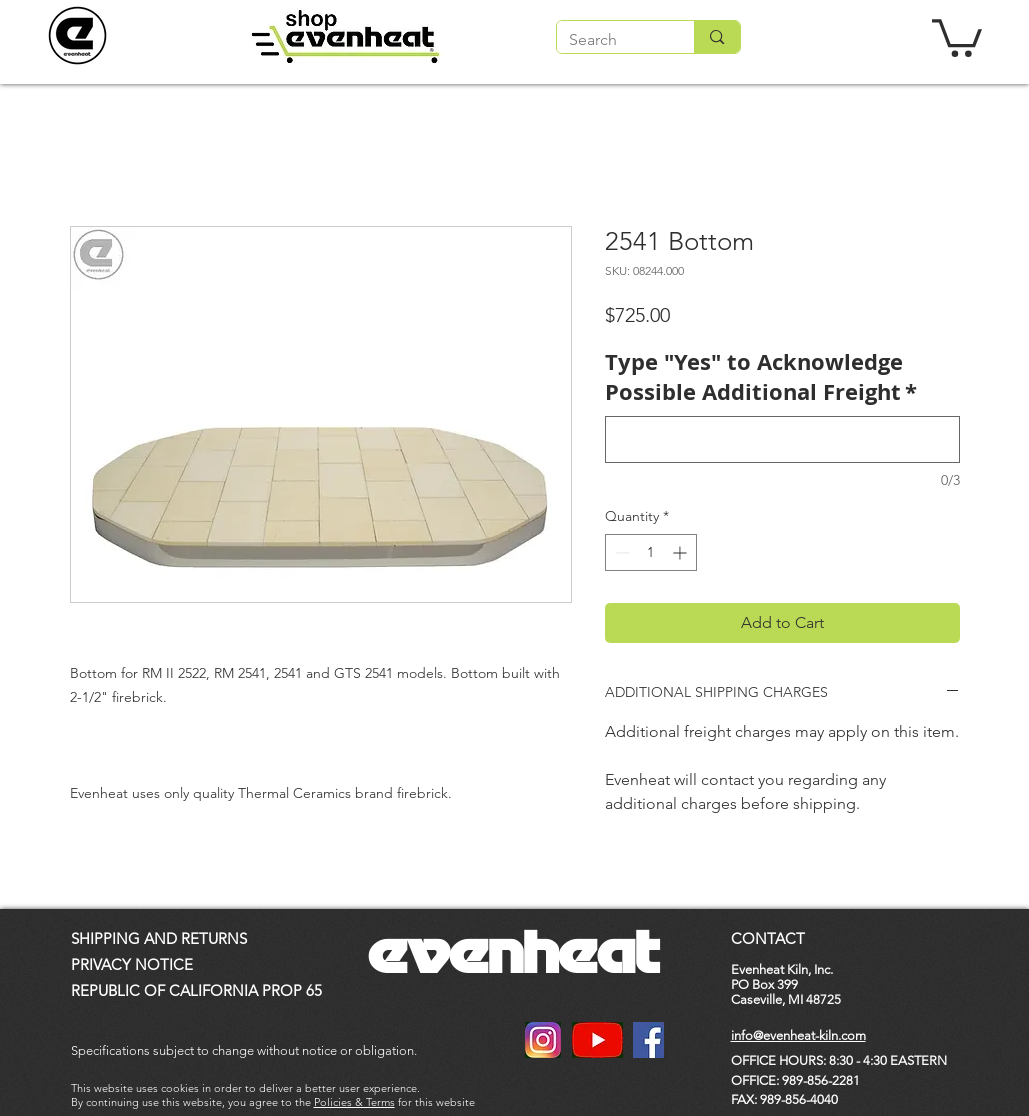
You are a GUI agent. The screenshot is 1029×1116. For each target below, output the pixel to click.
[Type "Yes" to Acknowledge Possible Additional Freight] (782, 439)
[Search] (611, 40)
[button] (957, 36)
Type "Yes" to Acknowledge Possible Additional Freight (761, 377)
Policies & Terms (354, 1102)
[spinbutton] (651, 552)
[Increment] (681, 552)
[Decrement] (620, 552)
